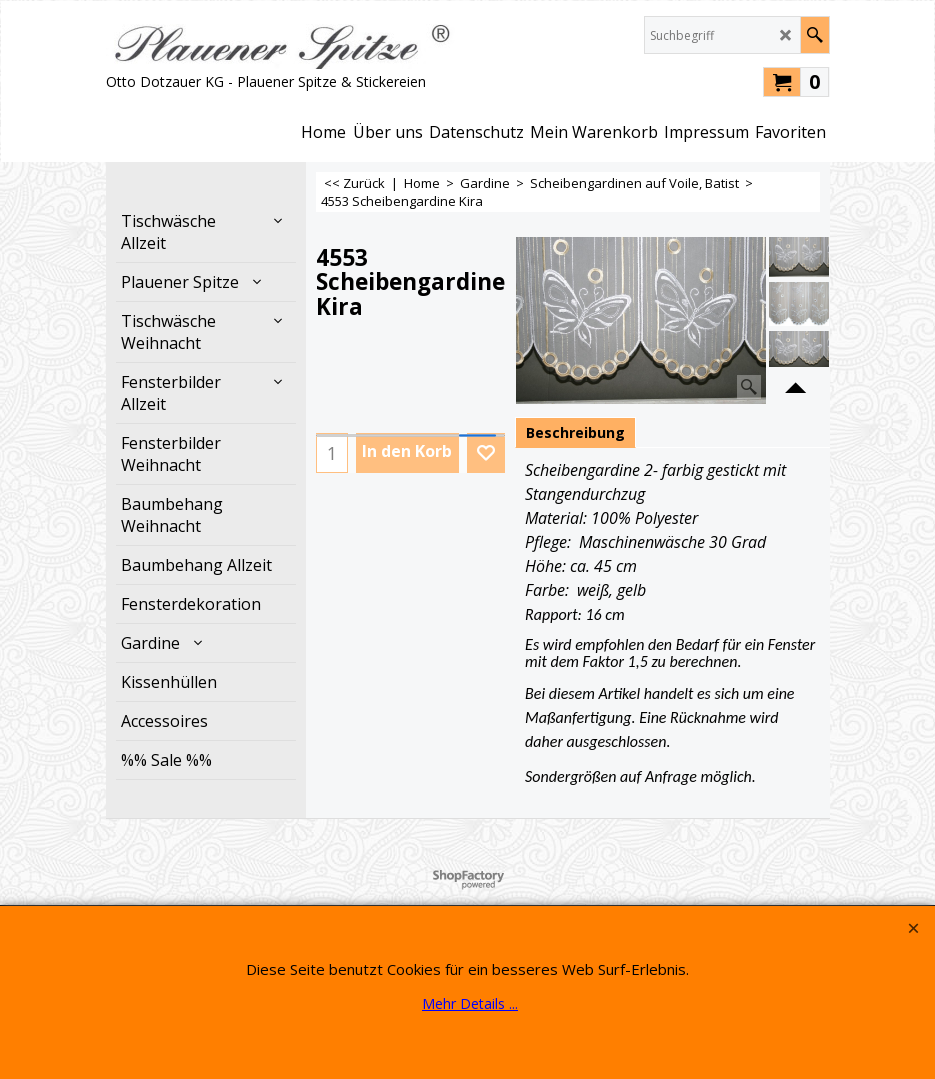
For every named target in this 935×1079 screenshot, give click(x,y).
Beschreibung (575, 432)
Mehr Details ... (470, 1003)
